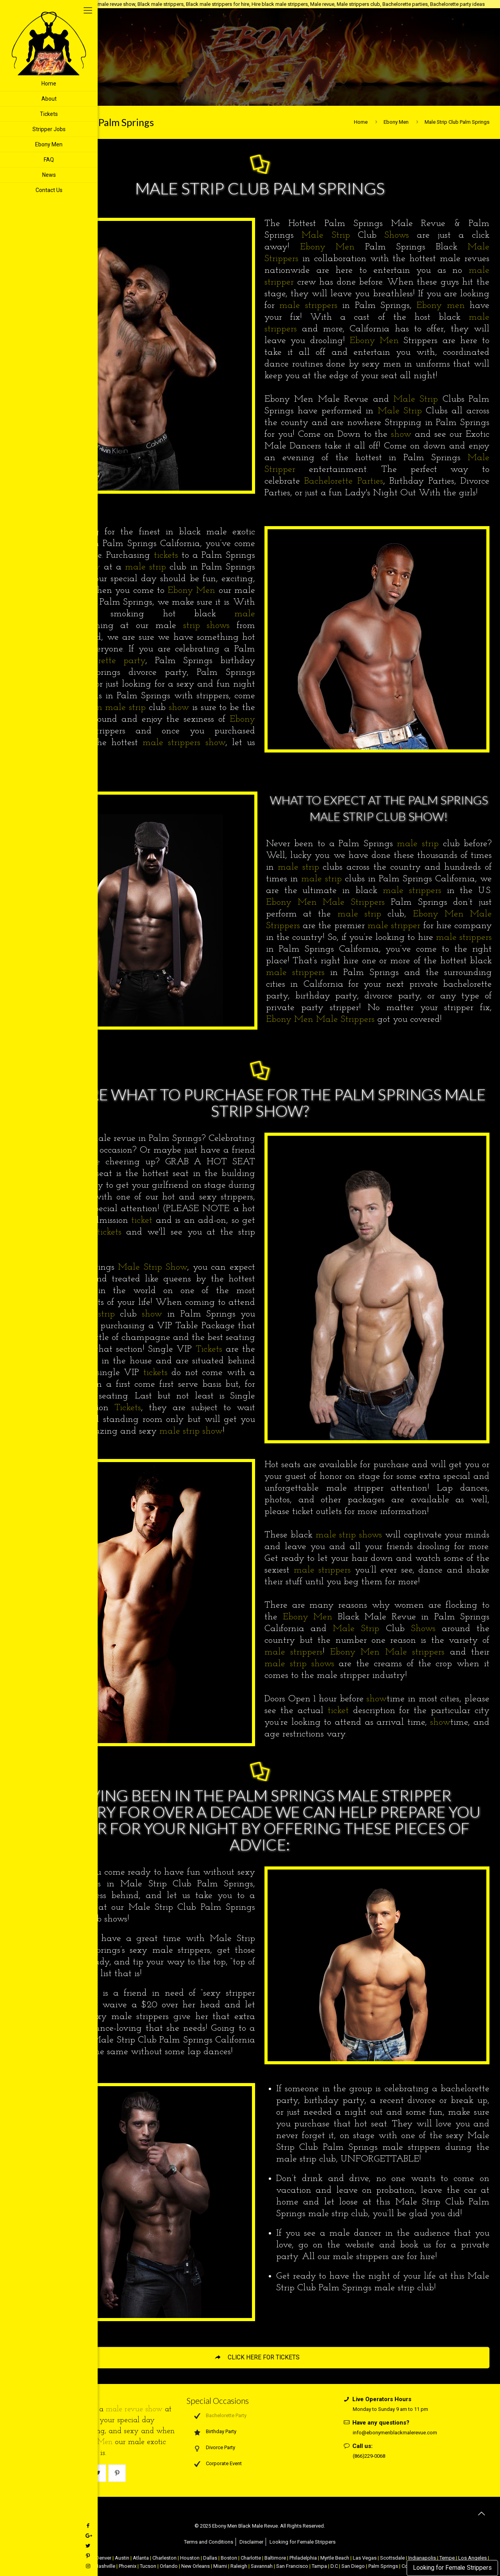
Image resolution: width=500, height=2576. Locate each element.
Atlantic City (56, 2558)
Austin (122, 2558)
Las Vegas (365, 2558)
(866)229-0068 (369, 2456)
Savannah (262, 2566)
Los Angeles (472, 2558)
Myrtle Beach (334, 2558)
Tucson (148, 2566)
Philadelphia (303, 2558)
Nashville (105, 2566)
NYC (35, 2558)
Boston (229, 2558)
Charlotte (251, 2558)
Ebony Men (396, 122)
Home (361, 122)
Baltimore (275, 2558)
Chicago (82, 2558)
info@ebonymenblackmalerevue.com (395, 2432)
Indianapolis (422, 2558)
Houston (190, 2558)
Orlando (169, 2566)
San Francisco (292, 2566)
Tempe (447, 2558)
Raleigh (238, 2566)
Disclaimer (251, 2542)
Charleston (164, 2558)
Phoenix (127, 2566)
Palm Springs (383, 2566)
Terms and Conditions (208, 2542)
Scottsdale (392, 2558)
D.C (334, 2566)
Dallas (210, 2558)
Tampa (319, 2566)
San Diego (353, 2566)
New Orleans (195, 2566)
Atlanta (141, 2558)
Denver (103, 2558)
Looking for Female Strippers (452, 2567)
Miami (220, 2566)
